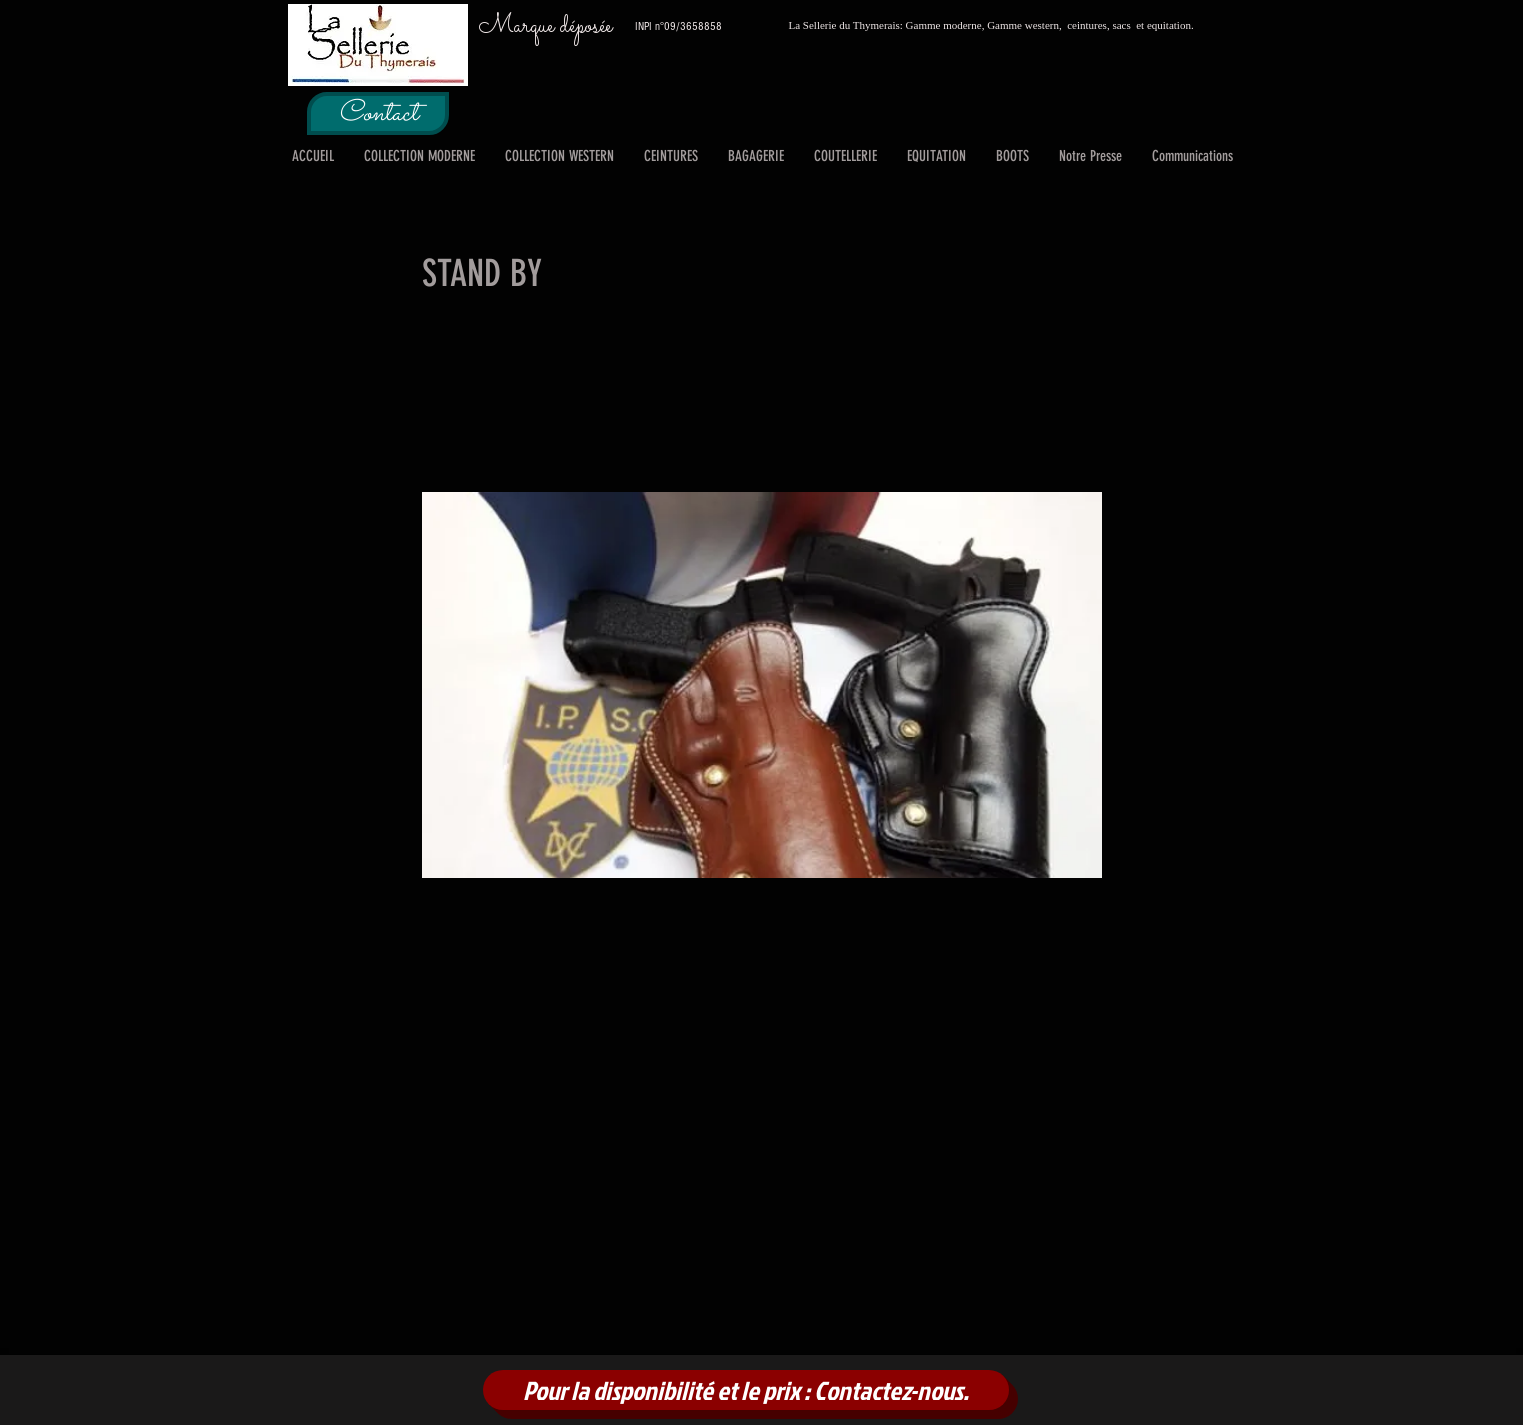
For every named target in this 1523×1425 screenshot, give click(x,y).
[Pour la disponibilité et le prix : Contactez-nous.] (746, 1390)
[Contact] (378, 113)
